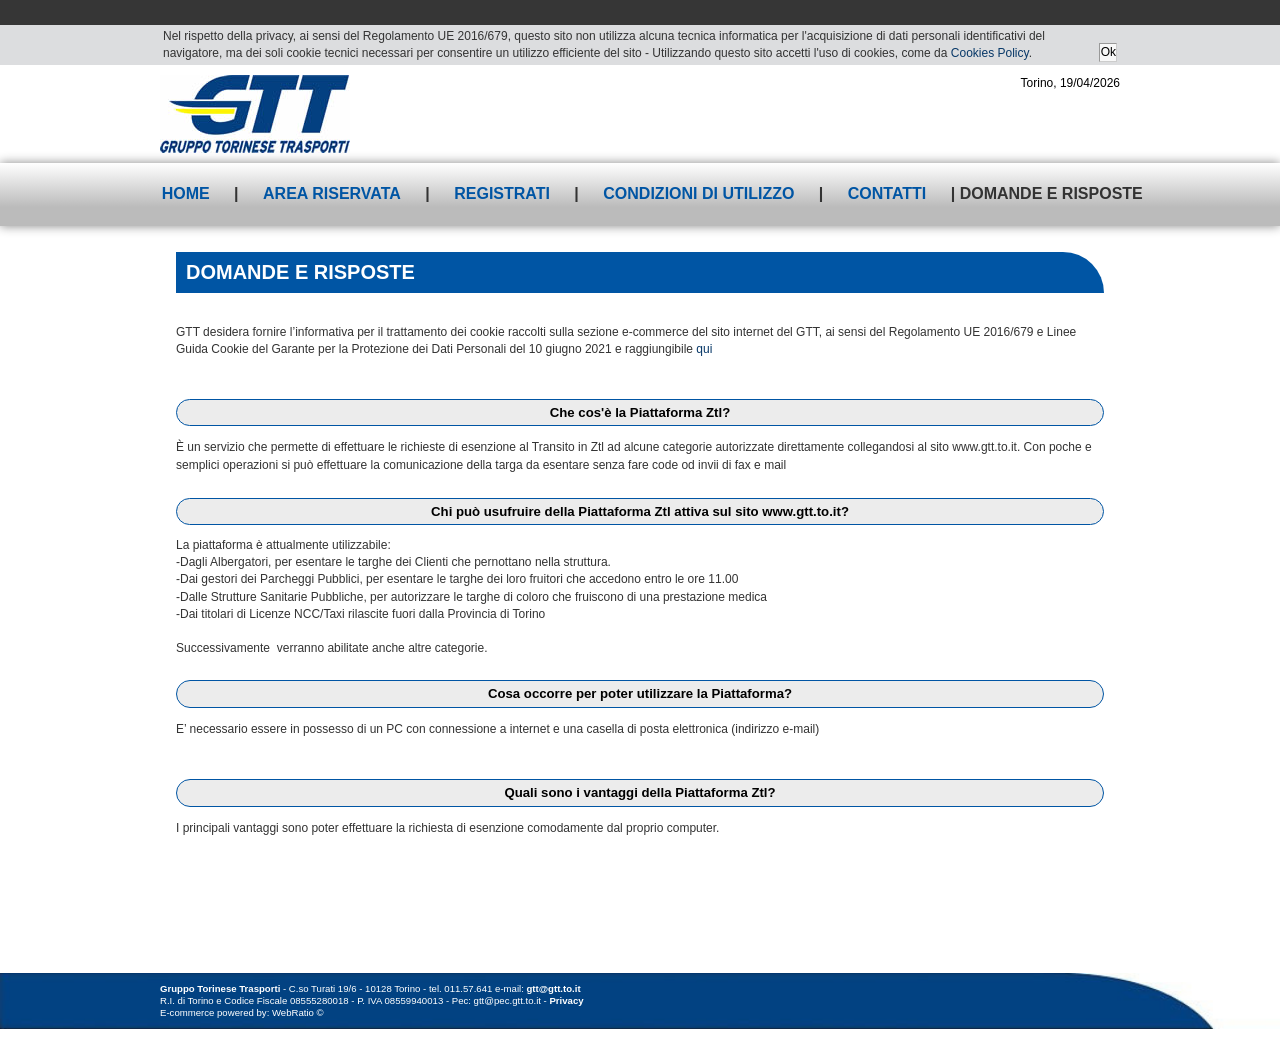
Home (186, 193)
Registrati (502, 193)
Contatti (887, 193)
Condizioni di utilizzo (698, 193)
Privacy (566, 1000)
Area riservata (332, 193)
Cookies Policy (990, 53)
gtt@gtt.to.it (554, 988)
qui (704, 349)
